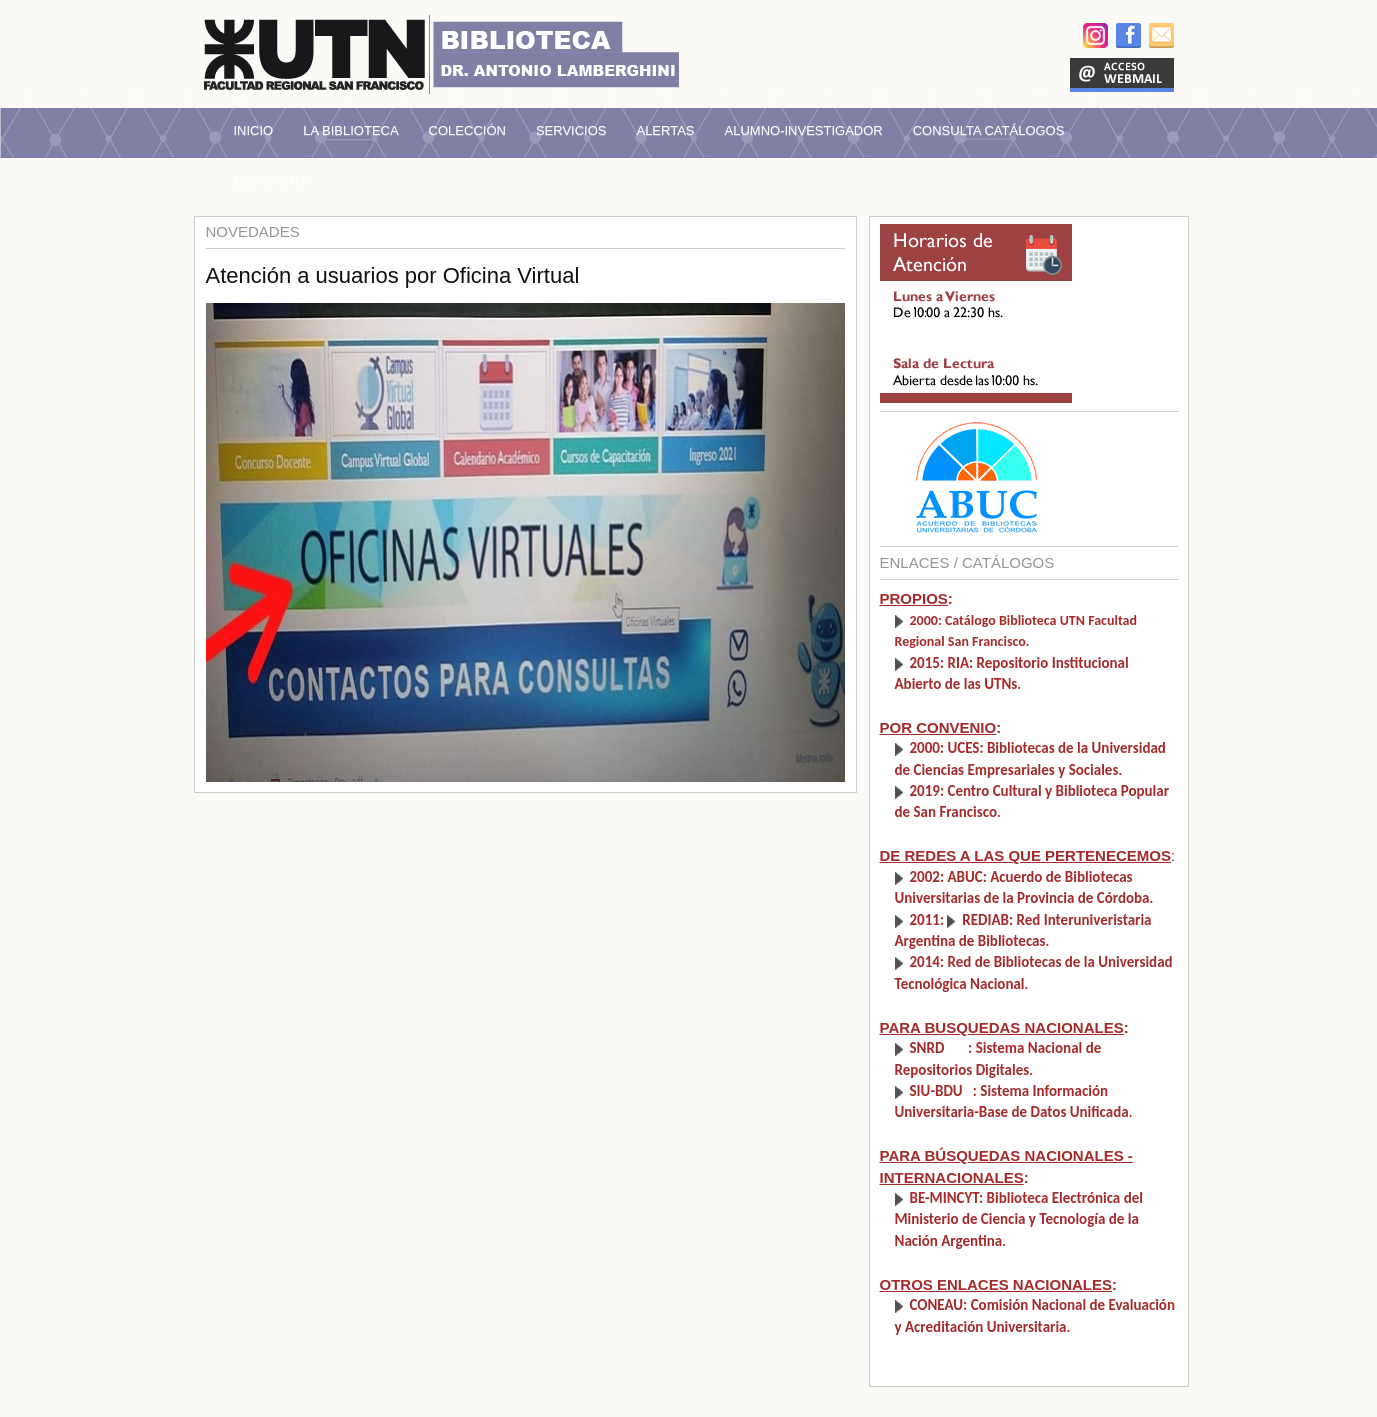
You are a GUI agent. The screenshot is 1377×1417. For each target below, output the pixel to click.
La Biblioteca (350, 130)
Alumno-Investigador (804, 130)
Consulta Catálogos (989, 130)
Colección (467, 130)
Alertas (665, 130)
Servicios (571, 130)
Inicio (254, 130)
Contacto (270, 180)
